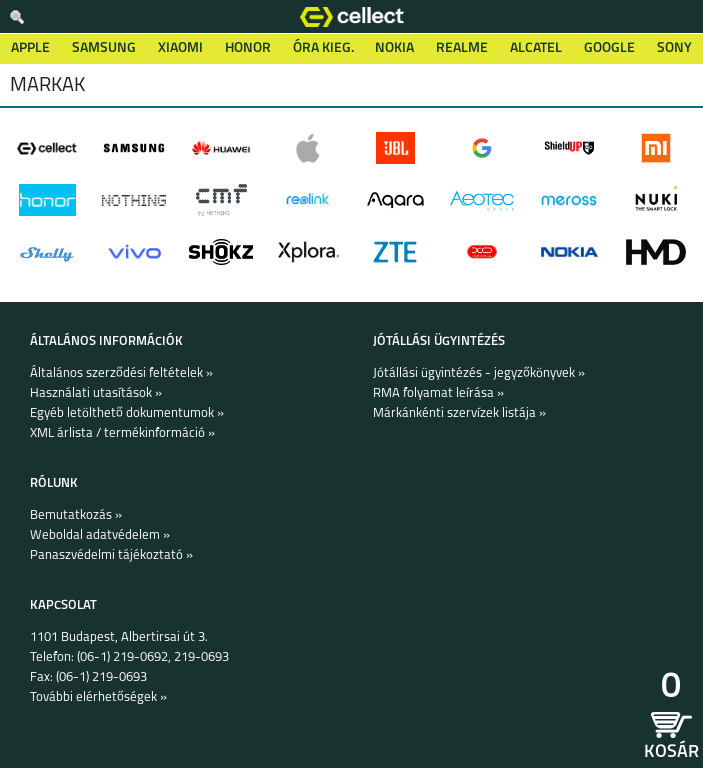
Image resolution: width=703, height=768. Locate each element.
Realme (462, 48)
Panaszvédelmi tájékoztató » (111, 555)
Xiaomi (180, 48)
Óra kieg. (323, 48)
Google (609, 48)
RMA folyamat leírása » (438, 393)
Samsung (104, 48)
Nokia (394, 48)
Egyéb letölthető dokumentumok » (127, 413)
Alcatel (536, 48)
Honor (248, 48)
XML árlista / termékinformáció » (122, 433)
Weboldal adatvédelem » (100, 535)
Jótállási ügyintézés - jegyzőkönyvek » (479, 373)
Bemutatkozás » (76, 515)
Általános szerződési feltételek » (121, 373)
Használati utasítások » (96, 393)
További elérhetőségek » (98, 697)
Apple (30, 48)
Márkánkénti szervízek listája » (459, 413)
